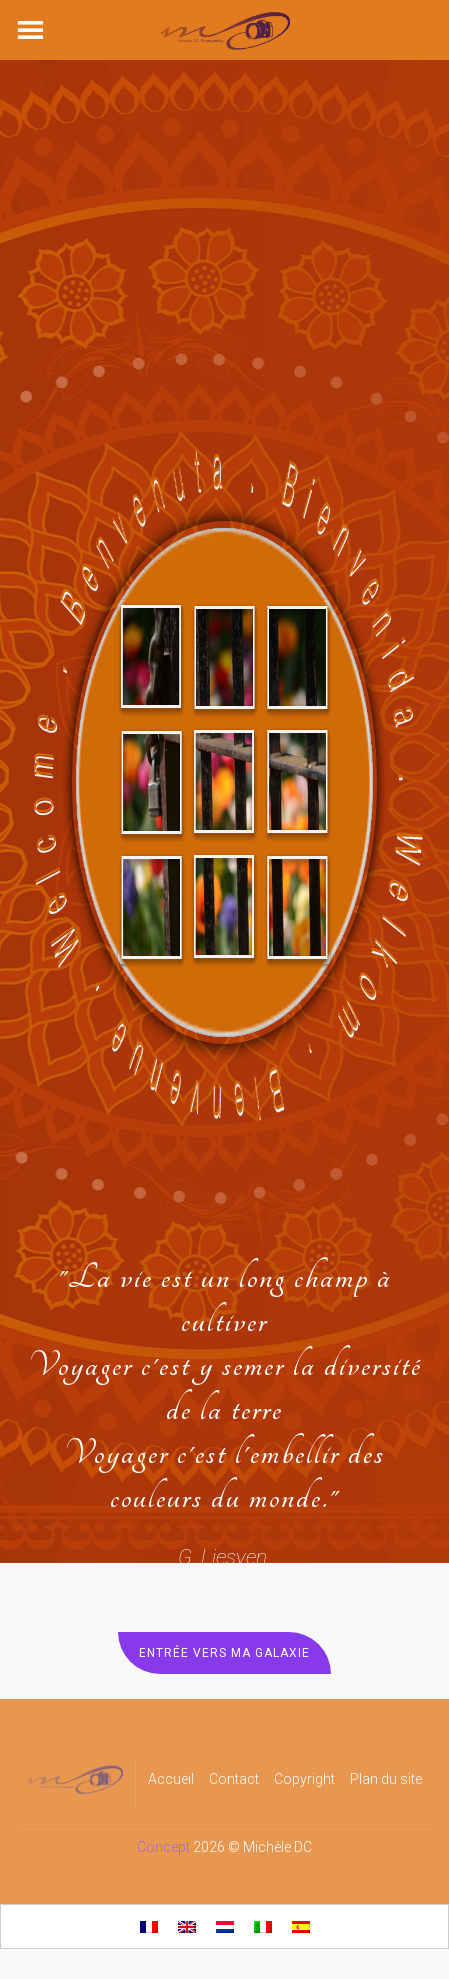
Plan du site (386, 1779)
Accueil (171, 1779)
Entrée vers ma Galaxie (224, 1653)
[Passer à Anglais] (187, 1926)
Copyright (304, 1779)
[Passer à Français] (149, 1926)
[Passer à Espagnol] (301, 1926)
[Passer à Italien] (263, 1926)
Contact (234, 1779)
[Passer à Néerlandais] (225, 1926)
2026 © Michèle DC (252, 1847)
